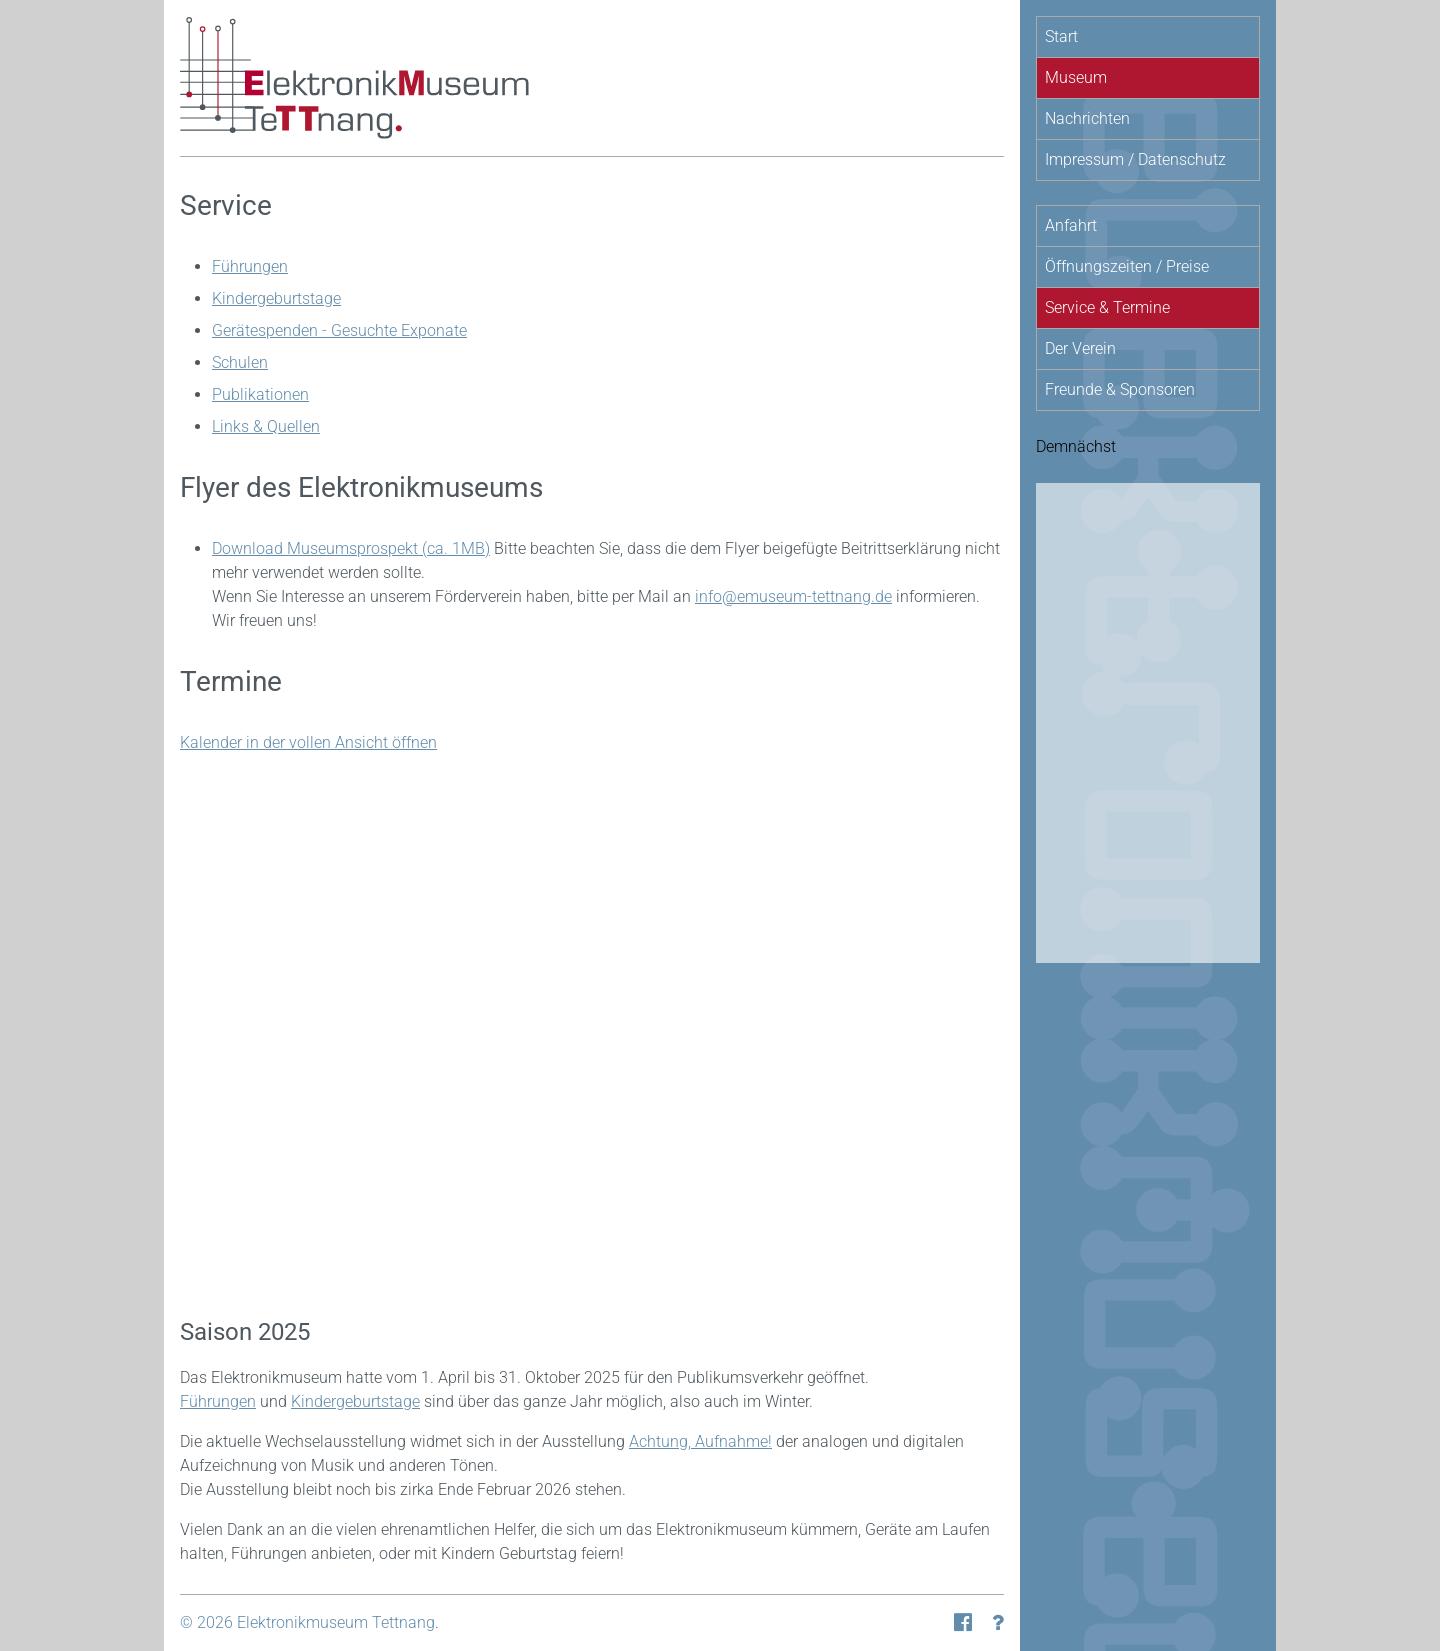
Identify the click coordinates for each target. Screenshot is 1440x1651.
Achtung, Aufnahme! (700, 1441)
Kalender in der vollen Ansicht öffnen (308, 742)
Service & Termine (1107, 307)
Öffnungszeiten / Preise (1127, 266)
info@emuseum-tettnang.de (793, 596)
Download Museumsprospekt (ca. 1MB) (351, 548)
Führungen (250, 266)
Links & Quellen (266, 426)
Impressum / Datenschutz (1135, 159)
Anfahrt (1071, 225)
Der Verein (1080, 348)
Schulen (240, 362)
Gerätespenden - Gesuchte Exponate (339, 330)
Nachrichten (1087, 118)
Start (1061, 36)
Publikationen (260, 394)
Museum (1076, 77)
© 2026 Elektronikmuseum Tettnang (307, 1622)
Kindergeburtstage (276, 298)
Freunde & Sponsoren (1120, 389)
